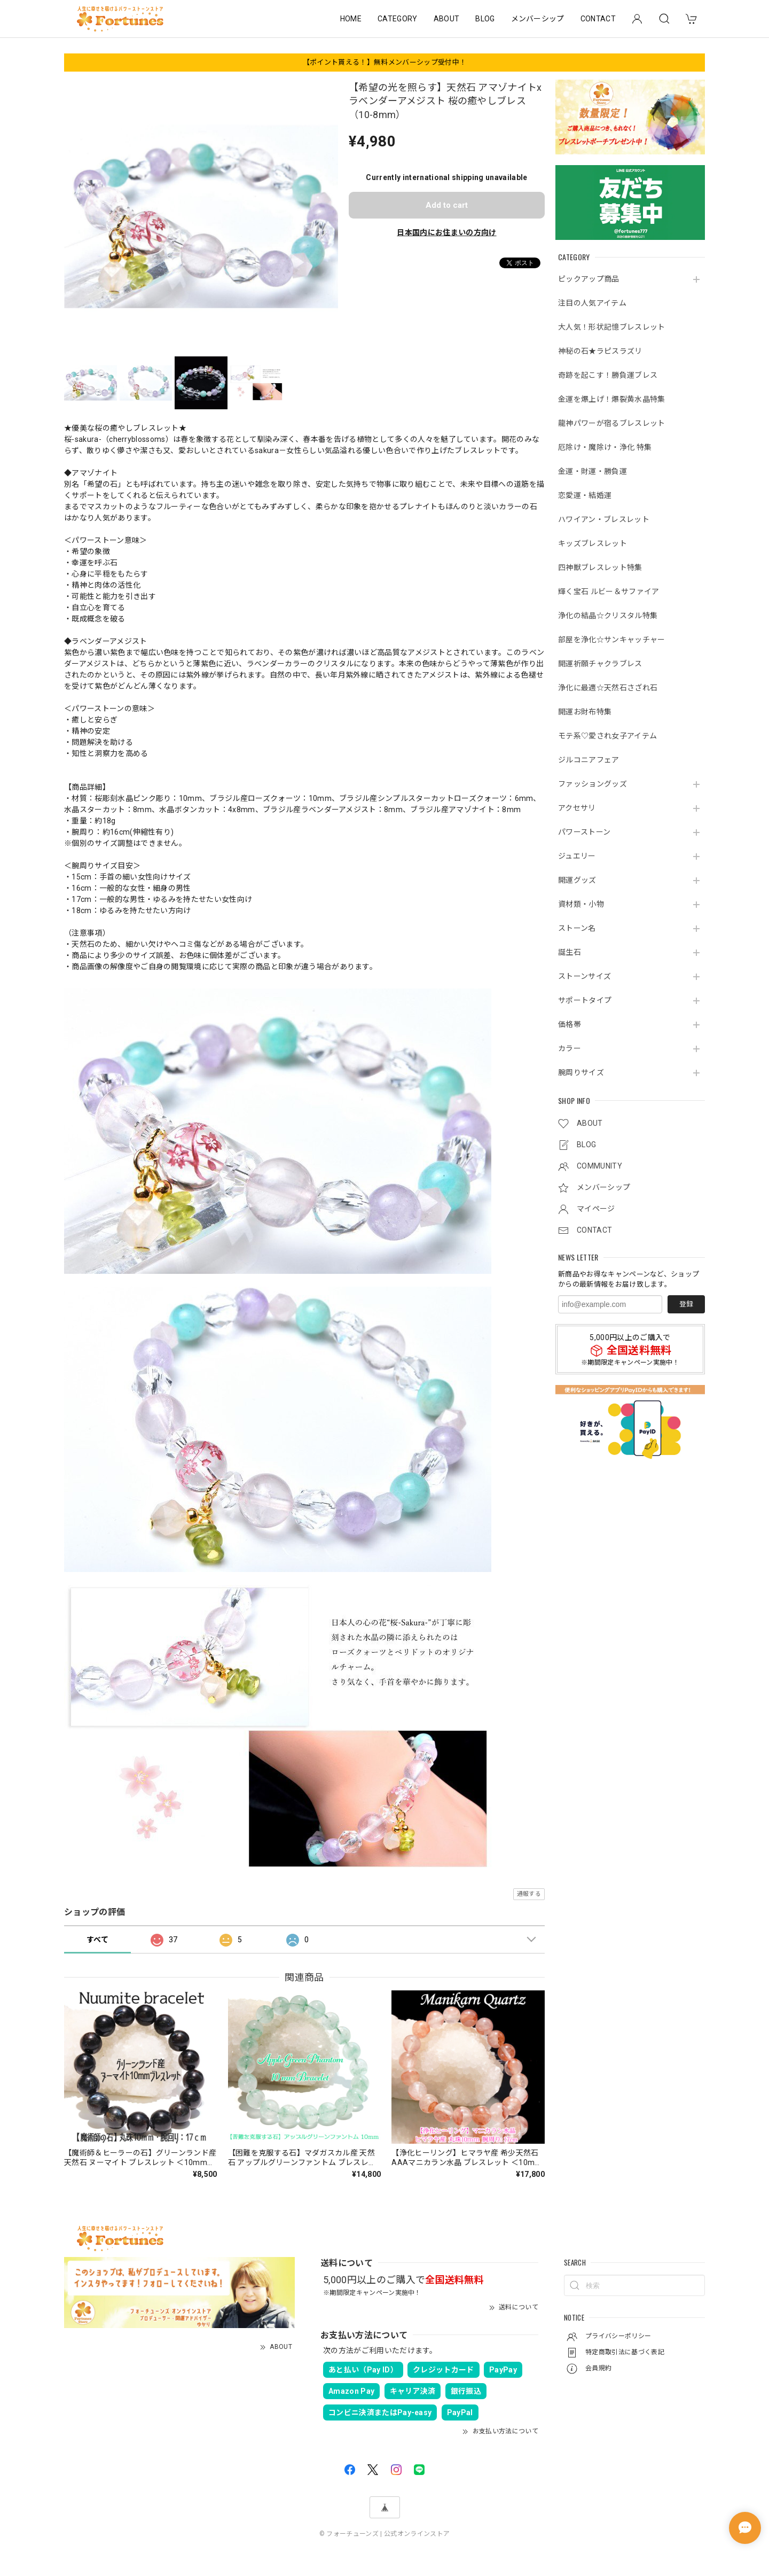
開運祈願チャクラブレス (600, 663)
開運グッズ (577, 880)
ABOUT (447, 18)
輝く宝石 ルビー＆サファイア (608, 591)
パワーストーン (584, 832)
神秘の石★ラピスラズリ (600, 351)
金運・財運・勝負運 (592, 471)
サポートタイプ (584, 1000)
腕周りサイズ (581, 1072)
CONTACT (598, 18)
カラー (569, 1048)
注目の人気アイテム (592, 303)
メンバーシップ (537, 18)
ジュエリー (577, 856)
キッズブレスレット (592, 543)
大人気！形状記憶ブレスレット (611, 327)
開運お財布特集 (584, 711)
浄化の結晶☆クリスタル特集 (607, 615)
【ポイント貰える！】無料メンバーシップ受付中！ (384, 62)
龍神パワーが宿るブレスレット (611, 423)
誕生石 (569, 952)
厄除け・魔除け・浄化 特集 (605, 447)
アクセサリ (577, 808)
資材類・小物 (581, 904)
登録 (686, 1304)
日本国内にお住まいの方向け (446, 232)
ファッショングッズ (592, 784)
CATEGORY (398, 18)
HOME (351, 18)
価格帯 (569, 1024)
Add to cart (447, 205)
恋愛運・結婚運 (584, 495)
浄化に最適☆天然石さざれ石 (607, 687)
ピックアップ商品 (588, 279)
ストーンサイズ (584, 976)
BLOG (485, 18)
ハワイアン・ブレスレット (603, 519)
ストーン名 (577, 928)
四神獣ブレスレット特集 (600, 567)
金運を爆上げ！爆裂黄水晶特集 (611, 399)
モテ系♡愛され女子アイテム (607, 735)
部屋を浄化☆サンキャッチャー (611, 639)
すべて (97, 1939)
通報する (529, 1893)
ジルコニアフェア (588, 760)
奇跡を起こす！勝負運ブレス (607, 375)
